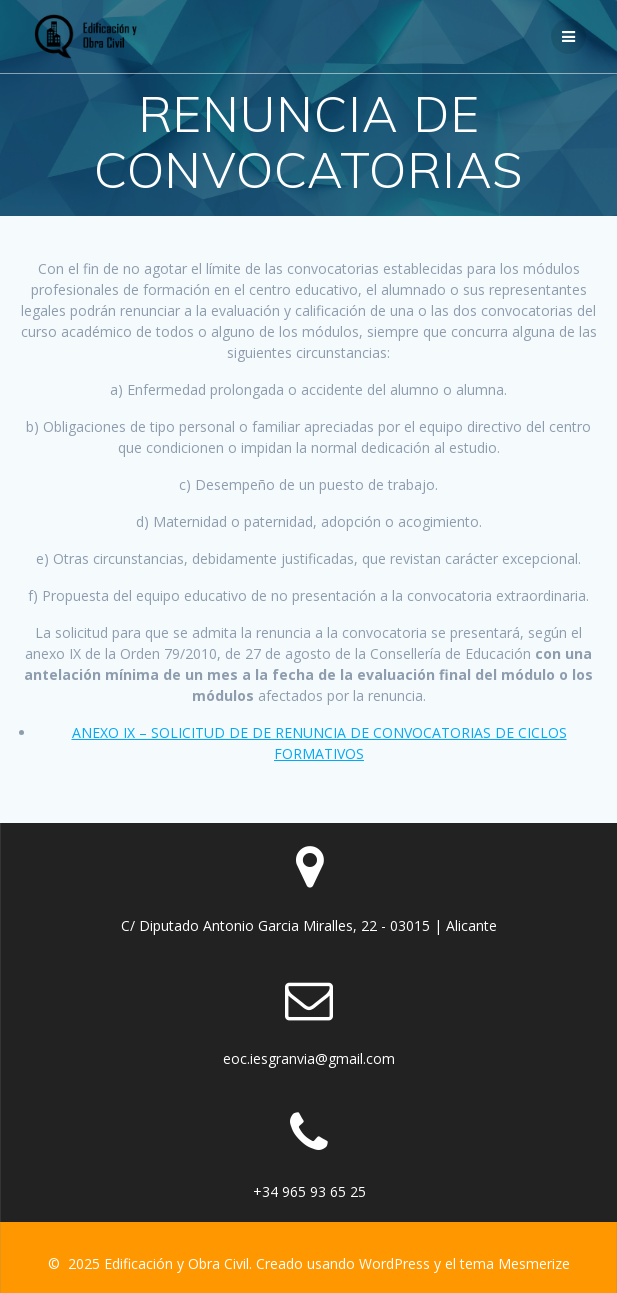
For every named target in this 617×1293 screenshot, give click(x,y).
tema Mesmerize (515, 1263)
